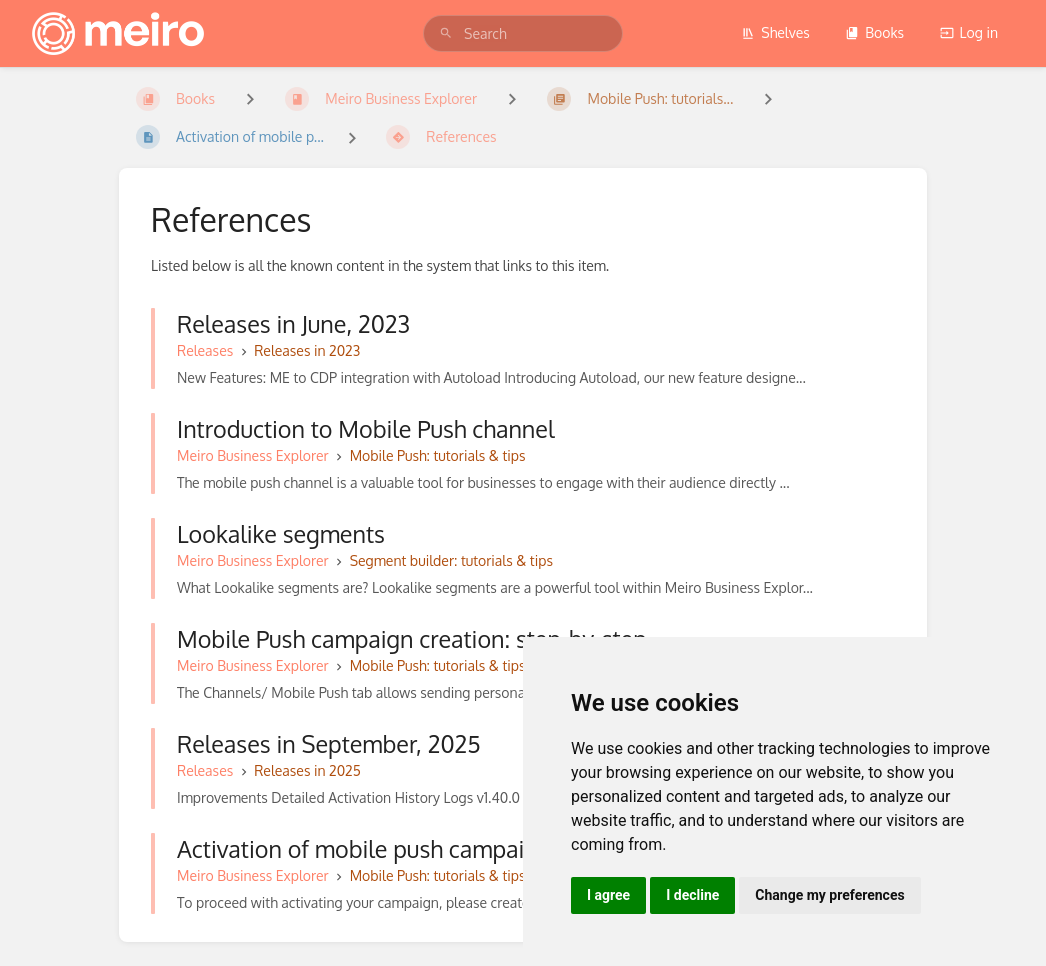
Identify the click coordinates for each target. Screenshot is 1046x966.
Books (874, 32)
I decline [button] (692, 895)
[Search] (446, 33)
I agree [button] (608, 895)
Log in (969, 32)
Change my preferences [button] (829, 895)
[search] (523, 33)
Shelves (775, 32)
